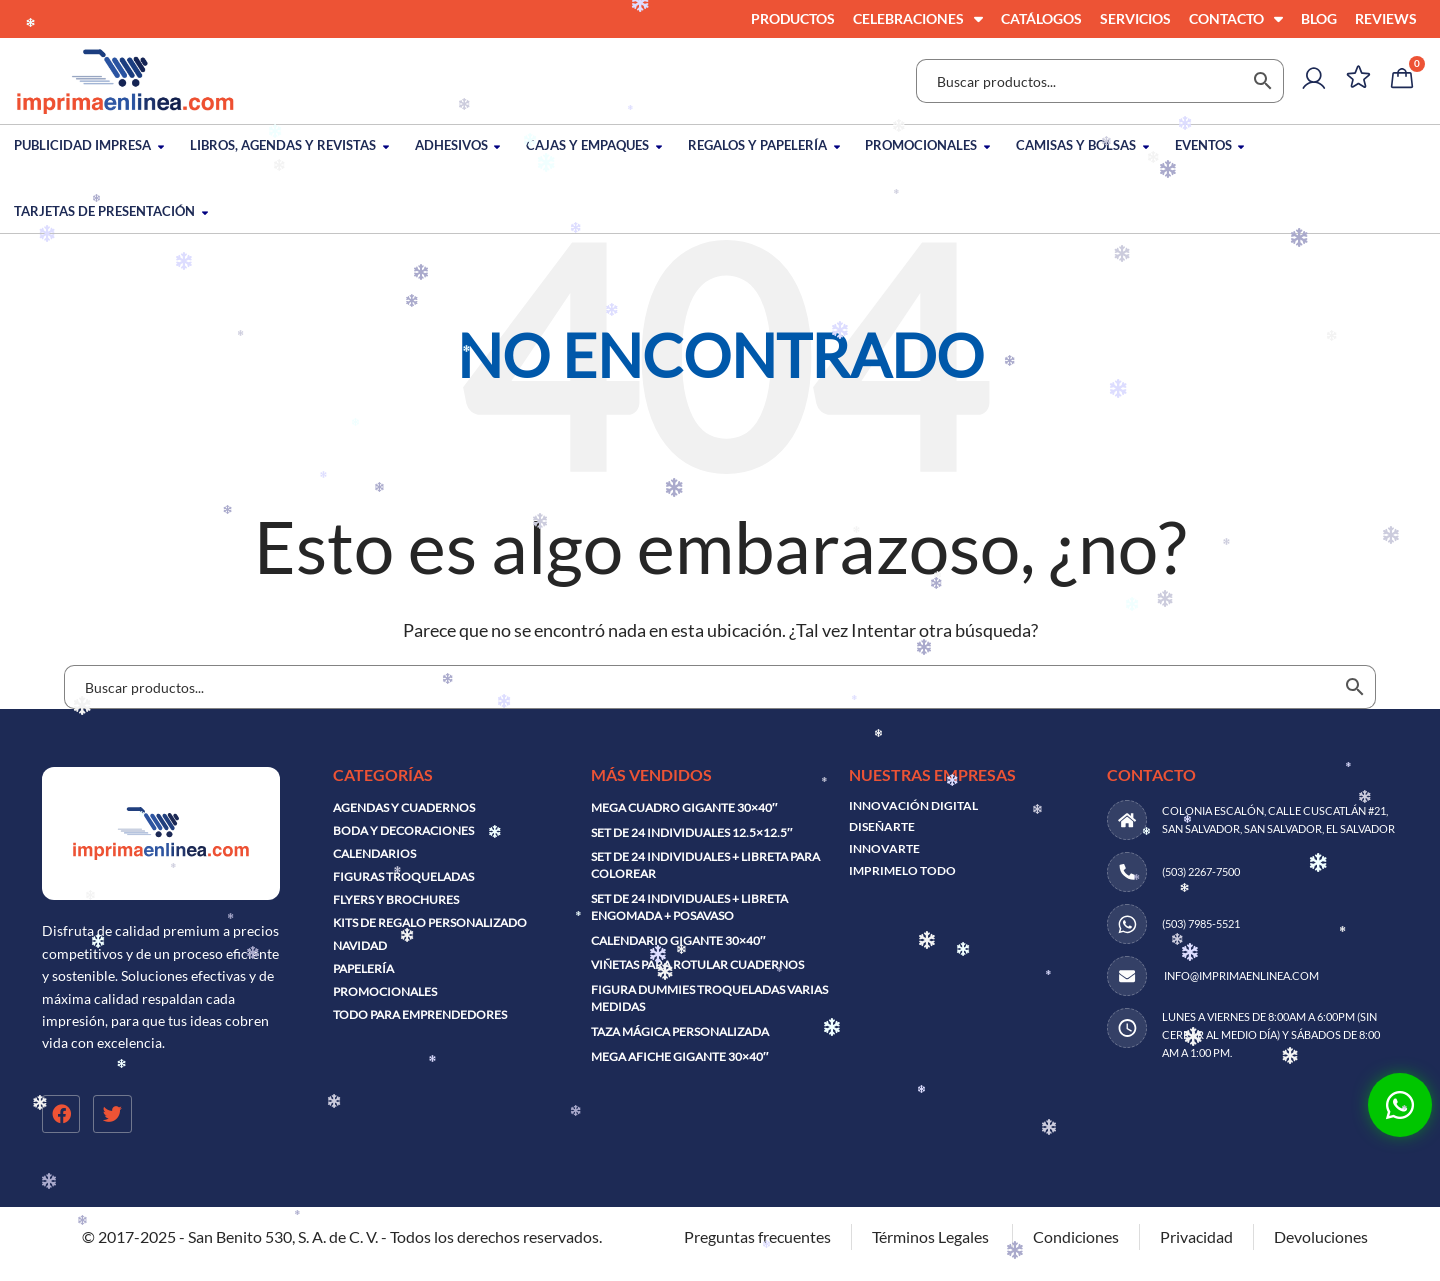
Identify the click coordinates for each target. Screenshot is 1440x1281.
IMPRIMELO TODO (902, 870)
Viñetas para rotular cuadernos (697, 964)
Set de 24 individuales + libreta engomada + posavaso (689, 907)
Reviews (1386, 18)
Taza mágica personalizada (680, 1031)
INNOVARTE (884, 848)
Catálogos (1041, 18)
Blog (1319, 18)
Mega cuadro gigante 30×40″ (684, 807)
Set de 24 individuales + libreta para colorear (705, 865)
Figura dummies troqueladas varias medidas (709, 998)
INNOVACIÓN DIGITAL (913, 805)
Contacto (1236, 19)
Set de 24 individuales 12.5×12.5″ (692, 832)
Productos (793, 18)
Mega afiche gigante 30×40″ (680, 1056)
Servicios (1135, 18)
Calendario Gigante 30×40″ (678, 940)
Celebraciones (918, 19)
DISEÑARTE (882, 826)
